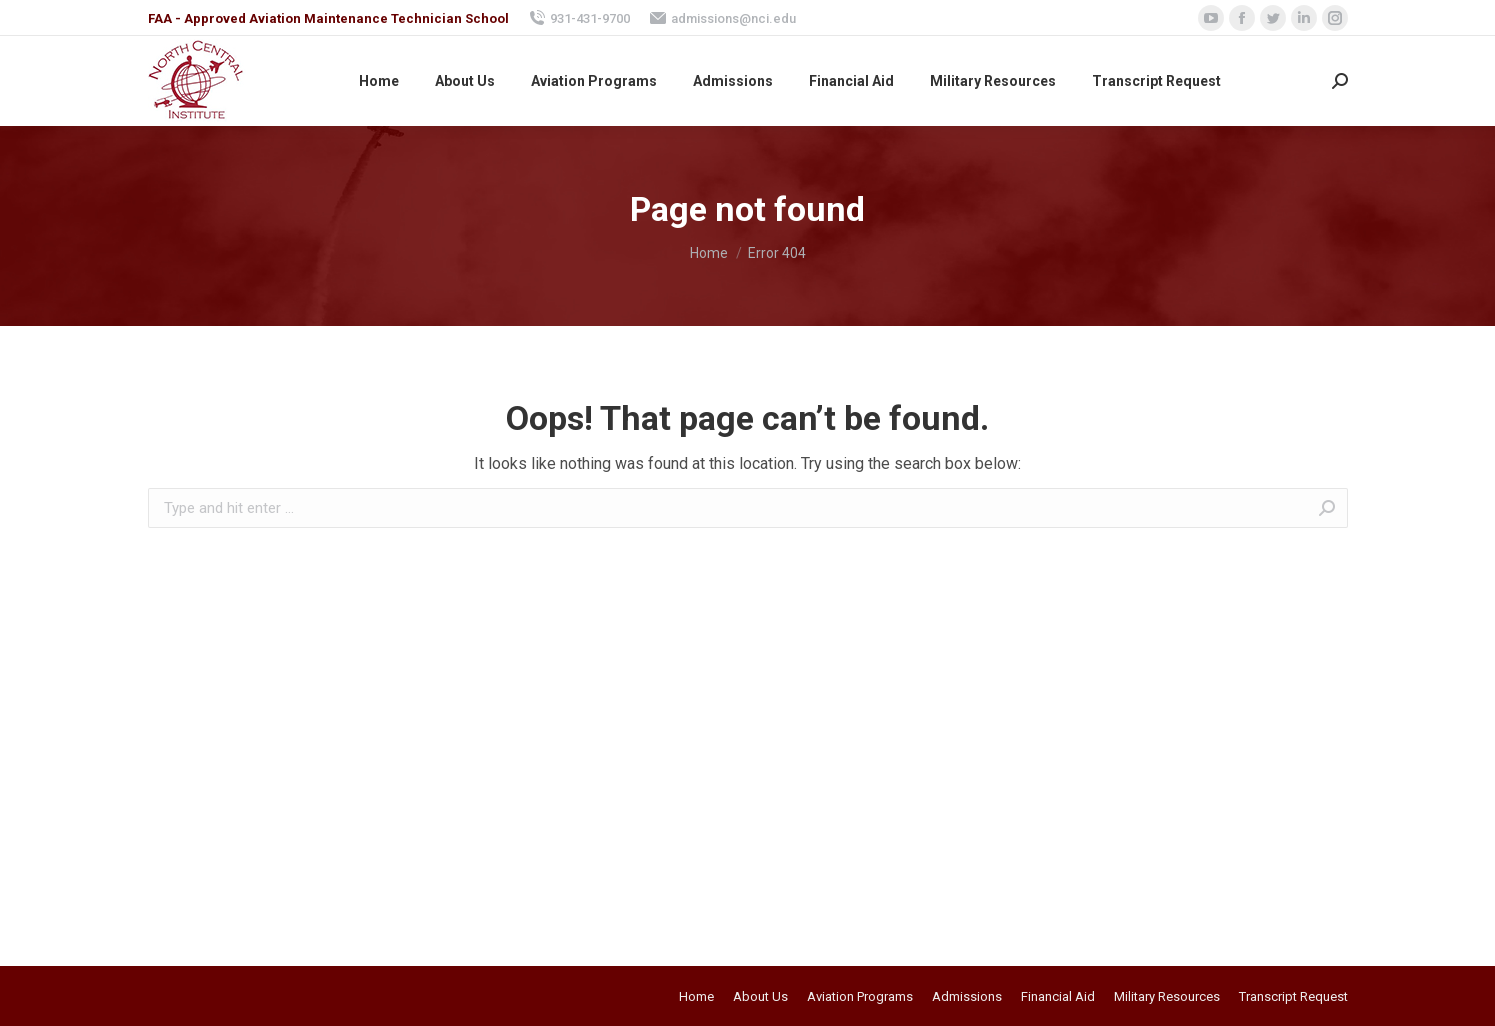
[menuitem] (379, 81)
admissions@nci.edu (723, 18)
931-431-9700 (579, 18)
